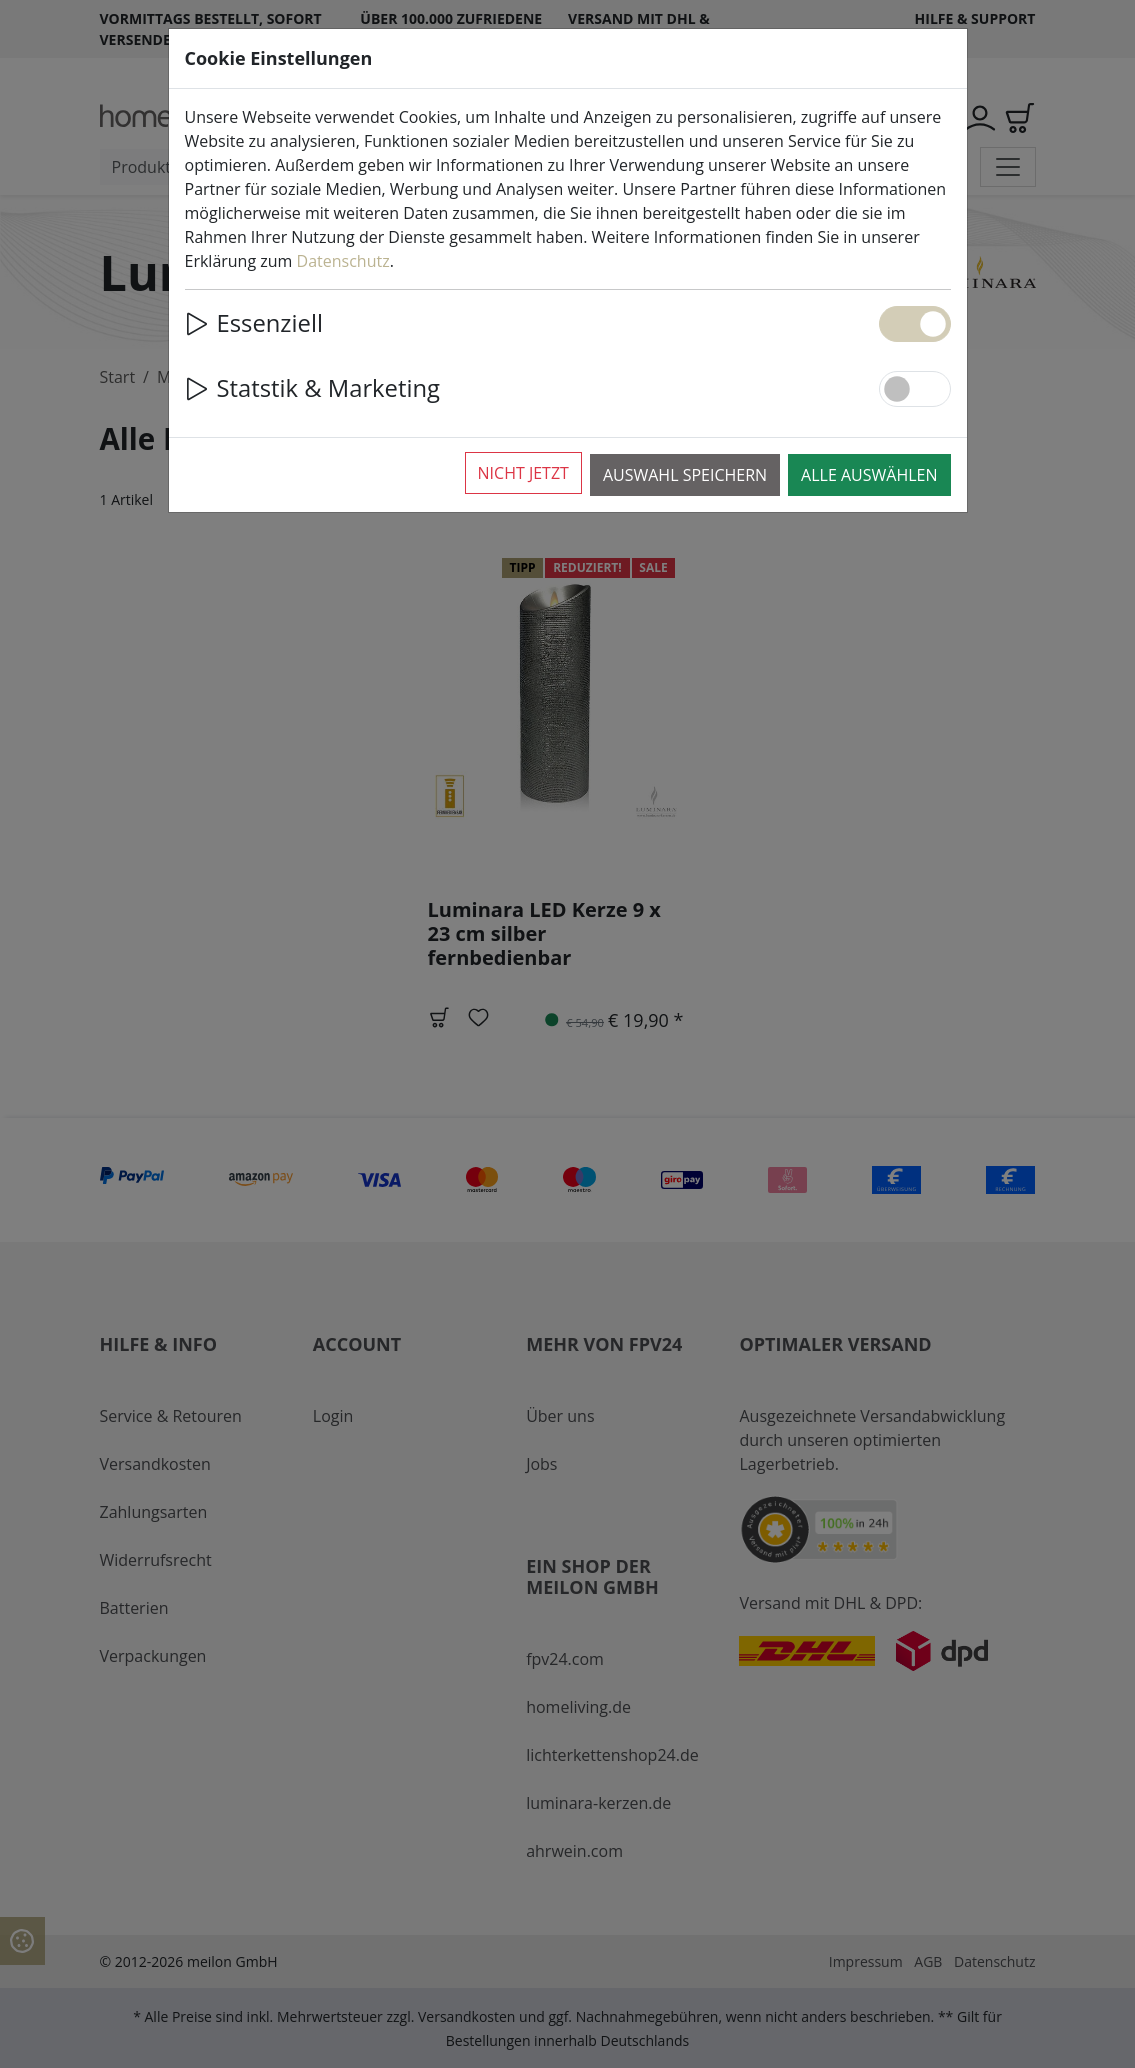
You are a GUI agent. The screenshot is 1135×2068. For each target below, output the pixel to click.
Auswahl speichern (685, 475)
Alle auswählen (869, 475)
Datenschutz (343, 261)
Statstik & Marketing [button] (313, 388)
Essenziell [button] (254, 323)
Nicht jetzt (523, 473)
